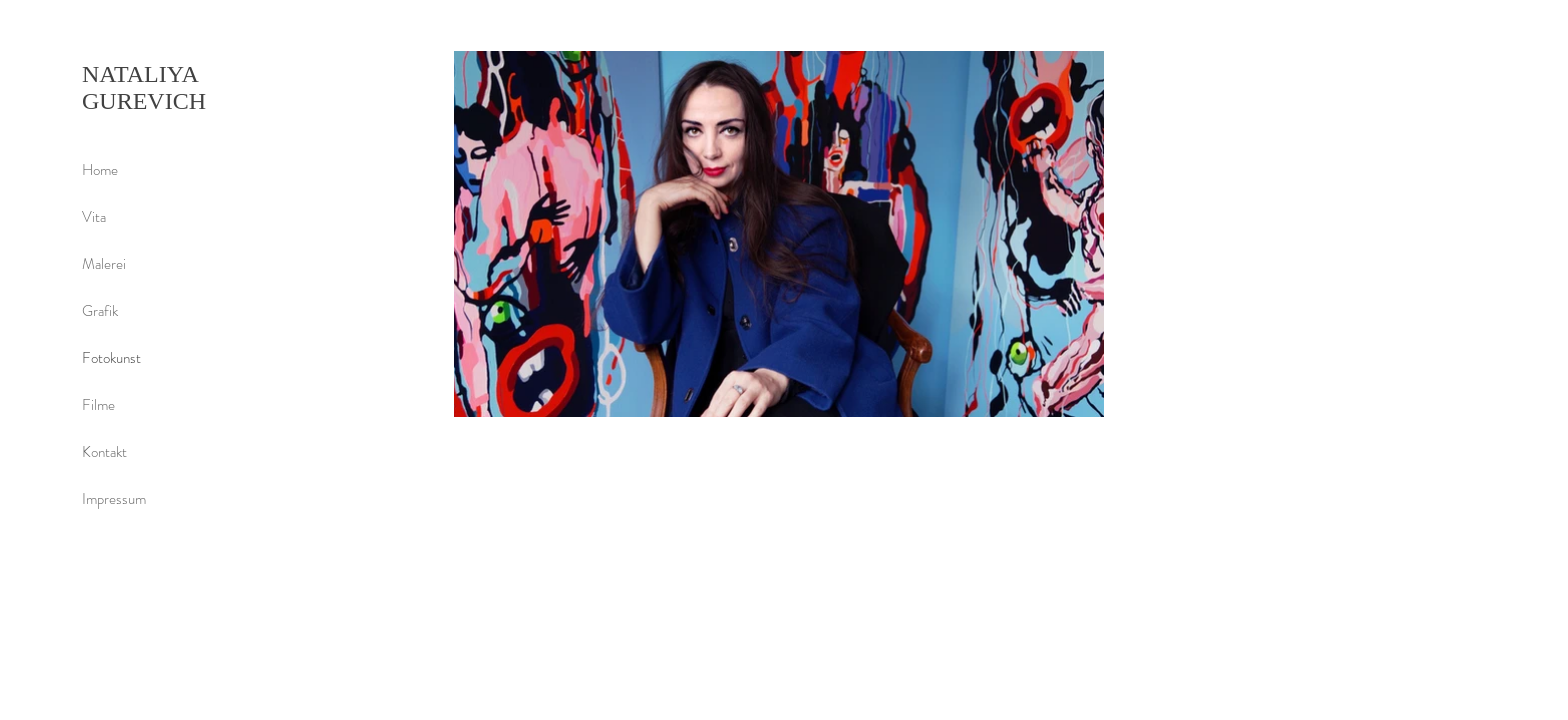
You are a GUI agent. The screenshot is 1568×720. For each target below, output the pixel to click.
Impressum (114, 499)
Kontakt (104, 452)
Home (100, 170)
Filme (98, 405)
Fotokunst (111, 358)
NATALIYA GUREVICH (144, 87)
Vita (94, 217)
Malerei (104, 264)
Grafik (100, 311)
